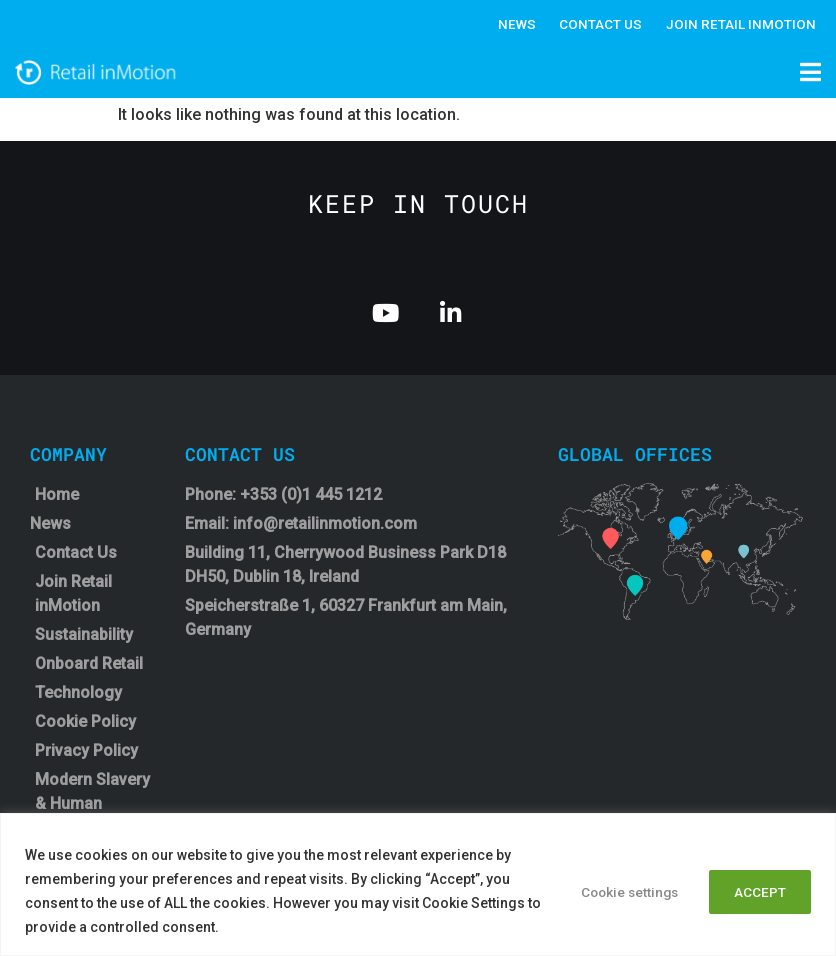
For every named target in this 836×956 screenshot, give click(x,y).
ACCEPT (756, 891)
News (511, 24)
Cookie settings (613, 891)
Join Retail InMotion (739, 24)
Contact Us (597, 24)
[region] (418, 884)
